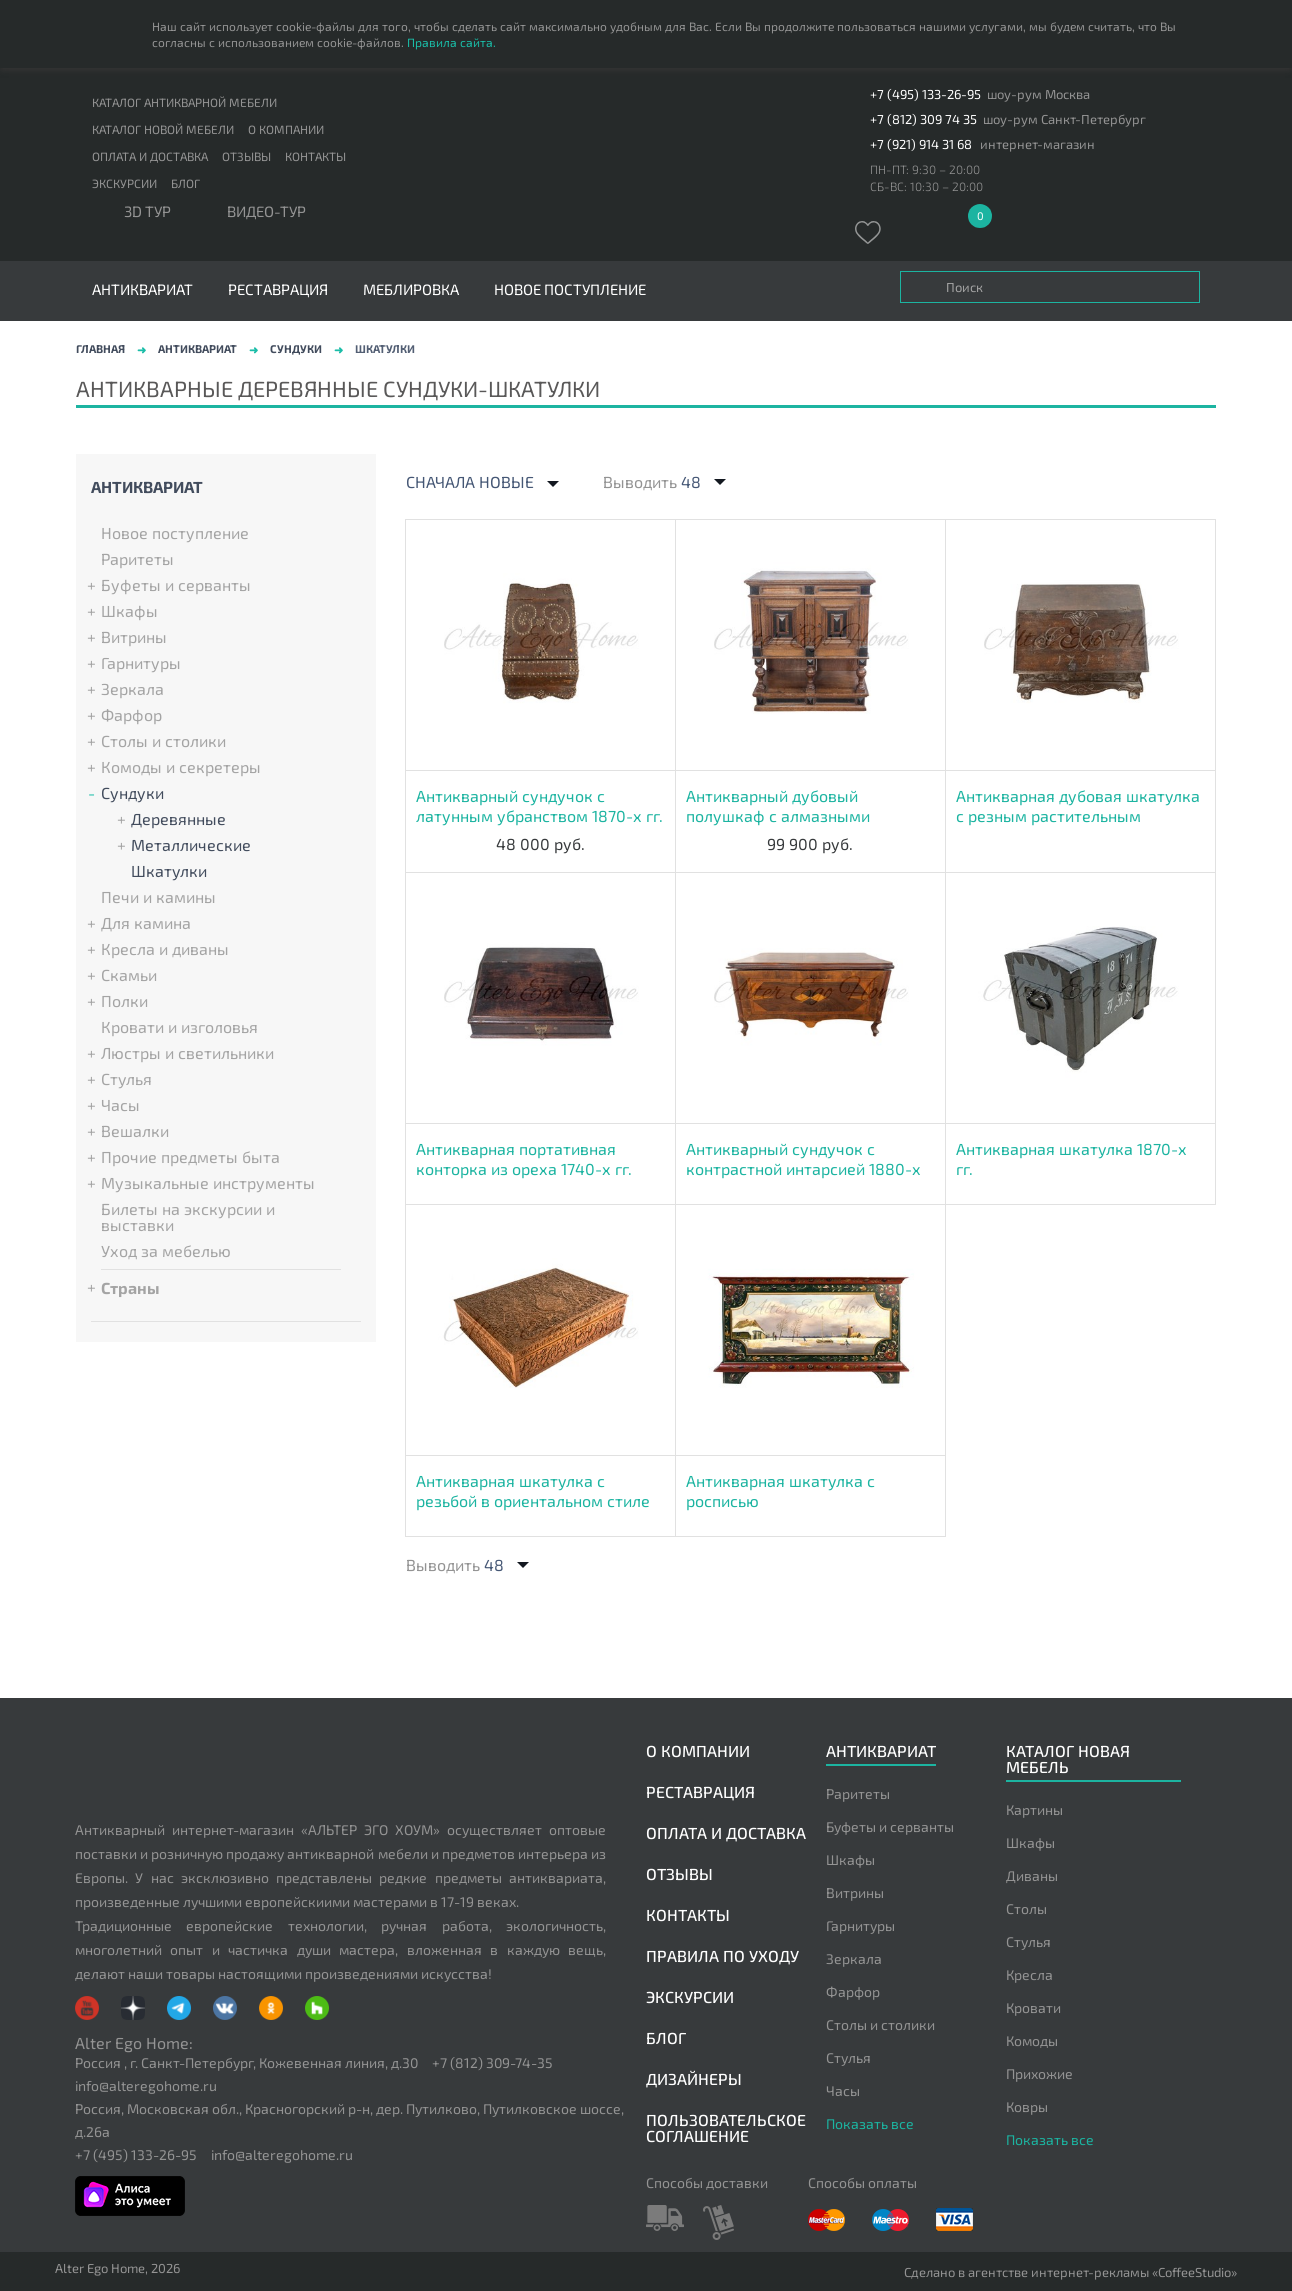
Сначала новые (470, 482)
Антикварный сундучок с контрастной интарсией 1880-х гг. (803, 1159)
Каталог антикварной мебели (184, 102)
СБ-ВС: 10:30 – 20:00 (926, 186)
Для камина (146, 923)
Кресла (1029, 1974)
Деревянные (178, 819)
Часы (120, 1105)
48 (691, 481)
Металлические (191, 845)
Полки (124, 1001)
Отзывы (246, 156)
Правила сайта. (451, 42)
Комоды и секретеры (181, 767)
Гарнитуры (141, 663)
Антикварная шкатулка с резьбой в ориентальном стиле (533, 1490)
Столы (1026, 1908)
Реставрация (278, 289)
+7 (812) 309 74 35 (923, 119)
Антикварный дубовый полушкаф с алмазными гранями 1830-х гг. (778, 806)
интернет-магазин (1037, 144)
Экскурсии (124, 183)
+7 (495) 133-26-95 (925, 94)
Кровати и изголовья (179, 1027)
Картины (1034, 1809)
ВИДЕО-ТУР (266, 212)
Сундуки (296, 348)
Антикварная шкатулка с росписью (780, 1490)
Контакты (315, 156)
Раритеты (137, 559)
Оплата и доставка (150, 156)
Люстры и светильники (187, 1053)
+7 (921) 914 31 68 (921, 144)
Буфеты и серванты (176, 585)
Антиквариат (197, 348)
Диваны (1032, 1875)
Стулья (126, 1079)
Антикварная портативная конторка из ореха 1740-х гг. (524, 1158)
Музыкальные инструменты (208, 1183)
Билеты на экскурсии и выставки (188, 1217)
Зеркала (132, 689)
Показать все (870, 2123)
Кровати (1033, 2007)
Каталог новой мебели (163, 129)
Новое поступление (570, 289)
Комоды (1032, 2040)
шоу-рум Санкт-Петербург (1064, 119)
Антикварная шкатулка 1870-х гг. (1071, 1158)
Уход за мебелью (166, 1251)
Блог (185, 183)
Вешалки (135, 1131)
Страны (130, 1287)
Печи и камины (158, 897)
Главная (100, 348)
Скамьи (129, 975)
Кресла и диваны (165, 949)
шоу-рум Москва (1038, 94)
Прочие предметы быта (190, 1157)
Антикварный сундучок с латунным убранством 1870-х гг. (539, 805)
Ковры (1027, 2106)
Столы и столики (163, 741)
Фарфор (131, 715)
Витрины (134, 637)
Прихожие (1039, 2073)
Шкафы (129, 611)
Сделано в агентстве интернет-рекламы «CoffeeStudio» (1070, 2272)
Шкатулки (169, 871)
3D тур (147, 212)
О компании (286, 129)
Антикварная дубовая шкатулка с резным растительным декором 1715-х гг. (1078, 806)
